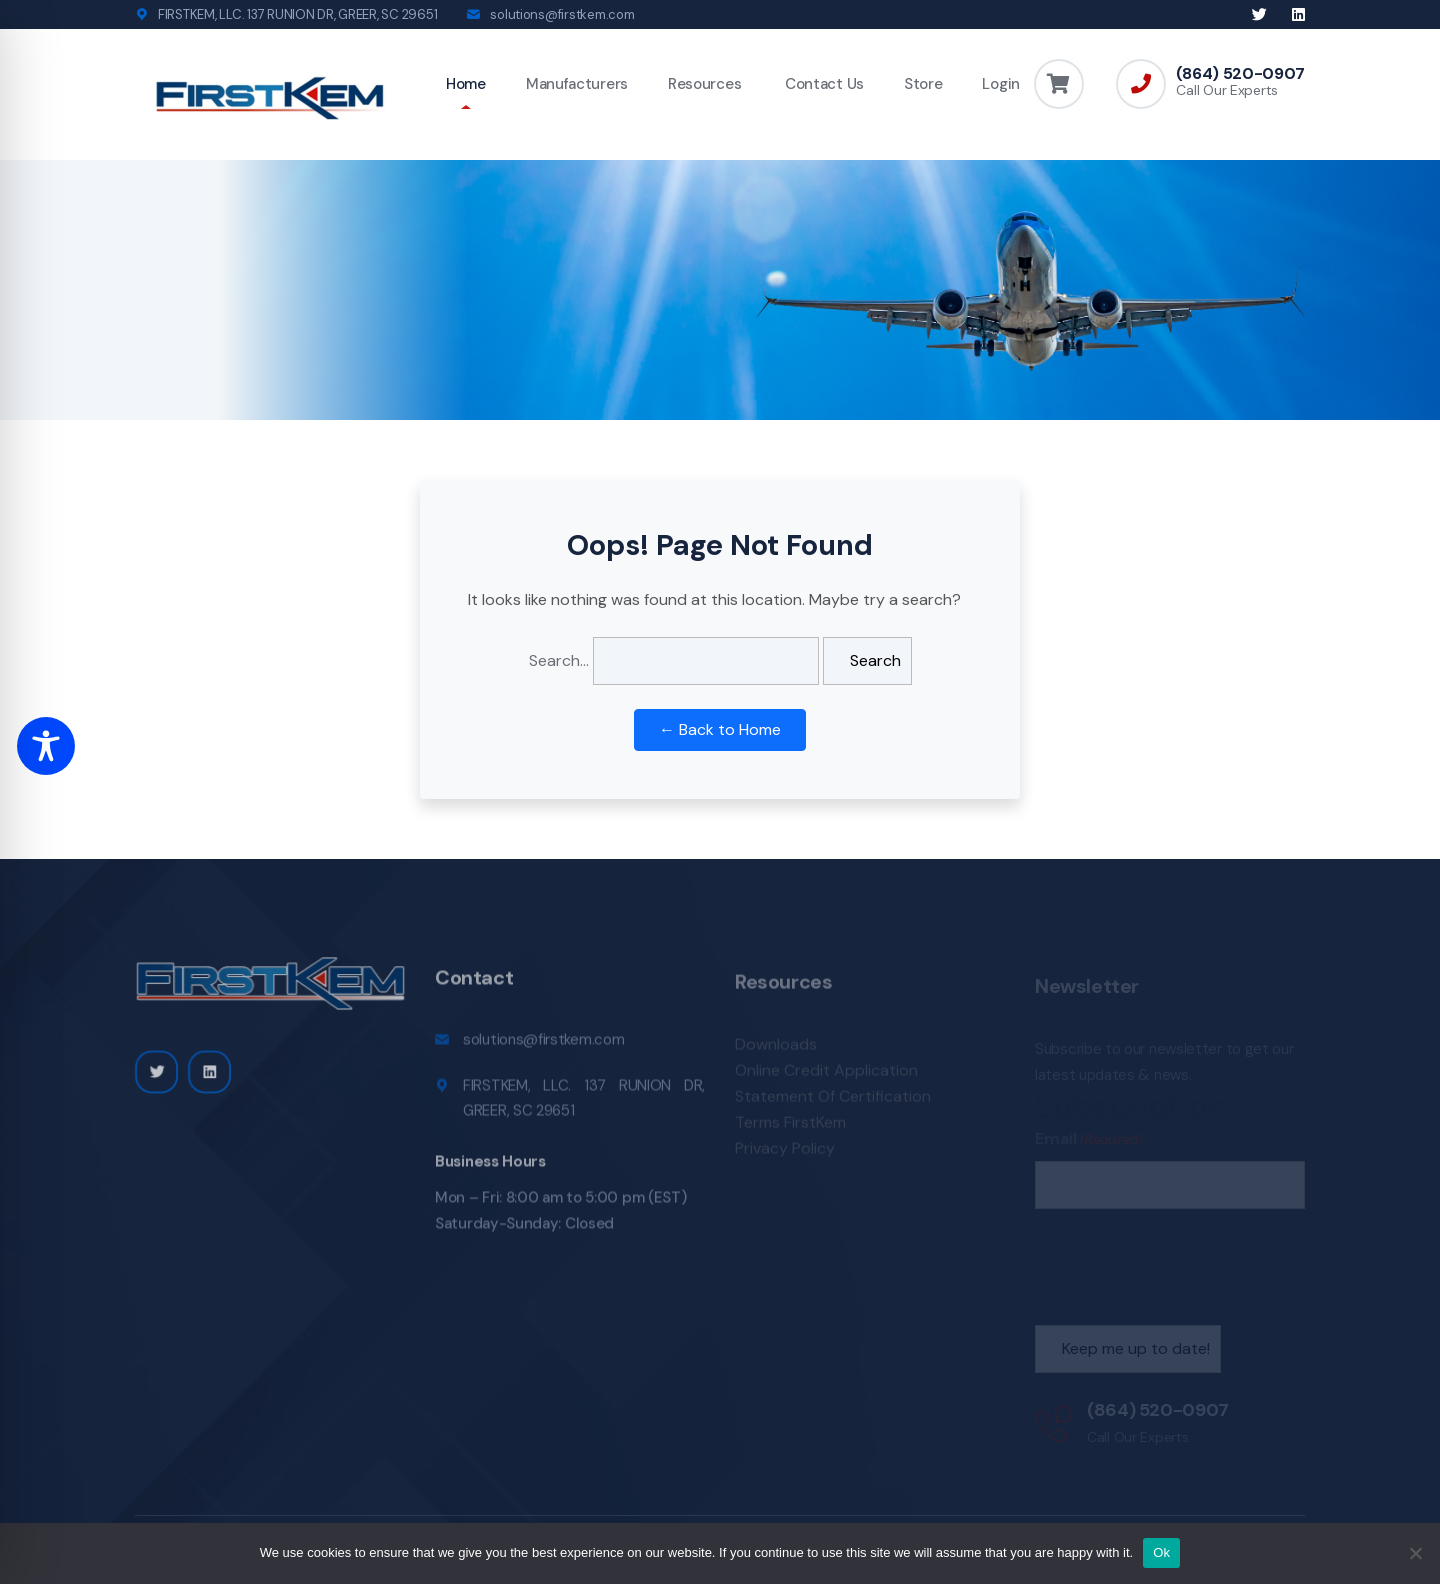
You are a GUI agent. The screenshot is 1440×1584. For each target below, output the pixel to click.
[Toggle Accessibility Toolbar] (46, 746)
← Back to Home (720, 729)
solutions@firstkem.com (562, 14)
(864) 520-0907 (1240, 74)
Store (923, 84)
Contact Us (822, 84)
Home (466, 84)
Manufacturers (577, 84)
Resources (704, 84)
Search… (559, 660)
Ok (1161, 1552)
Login (1001, 84)
